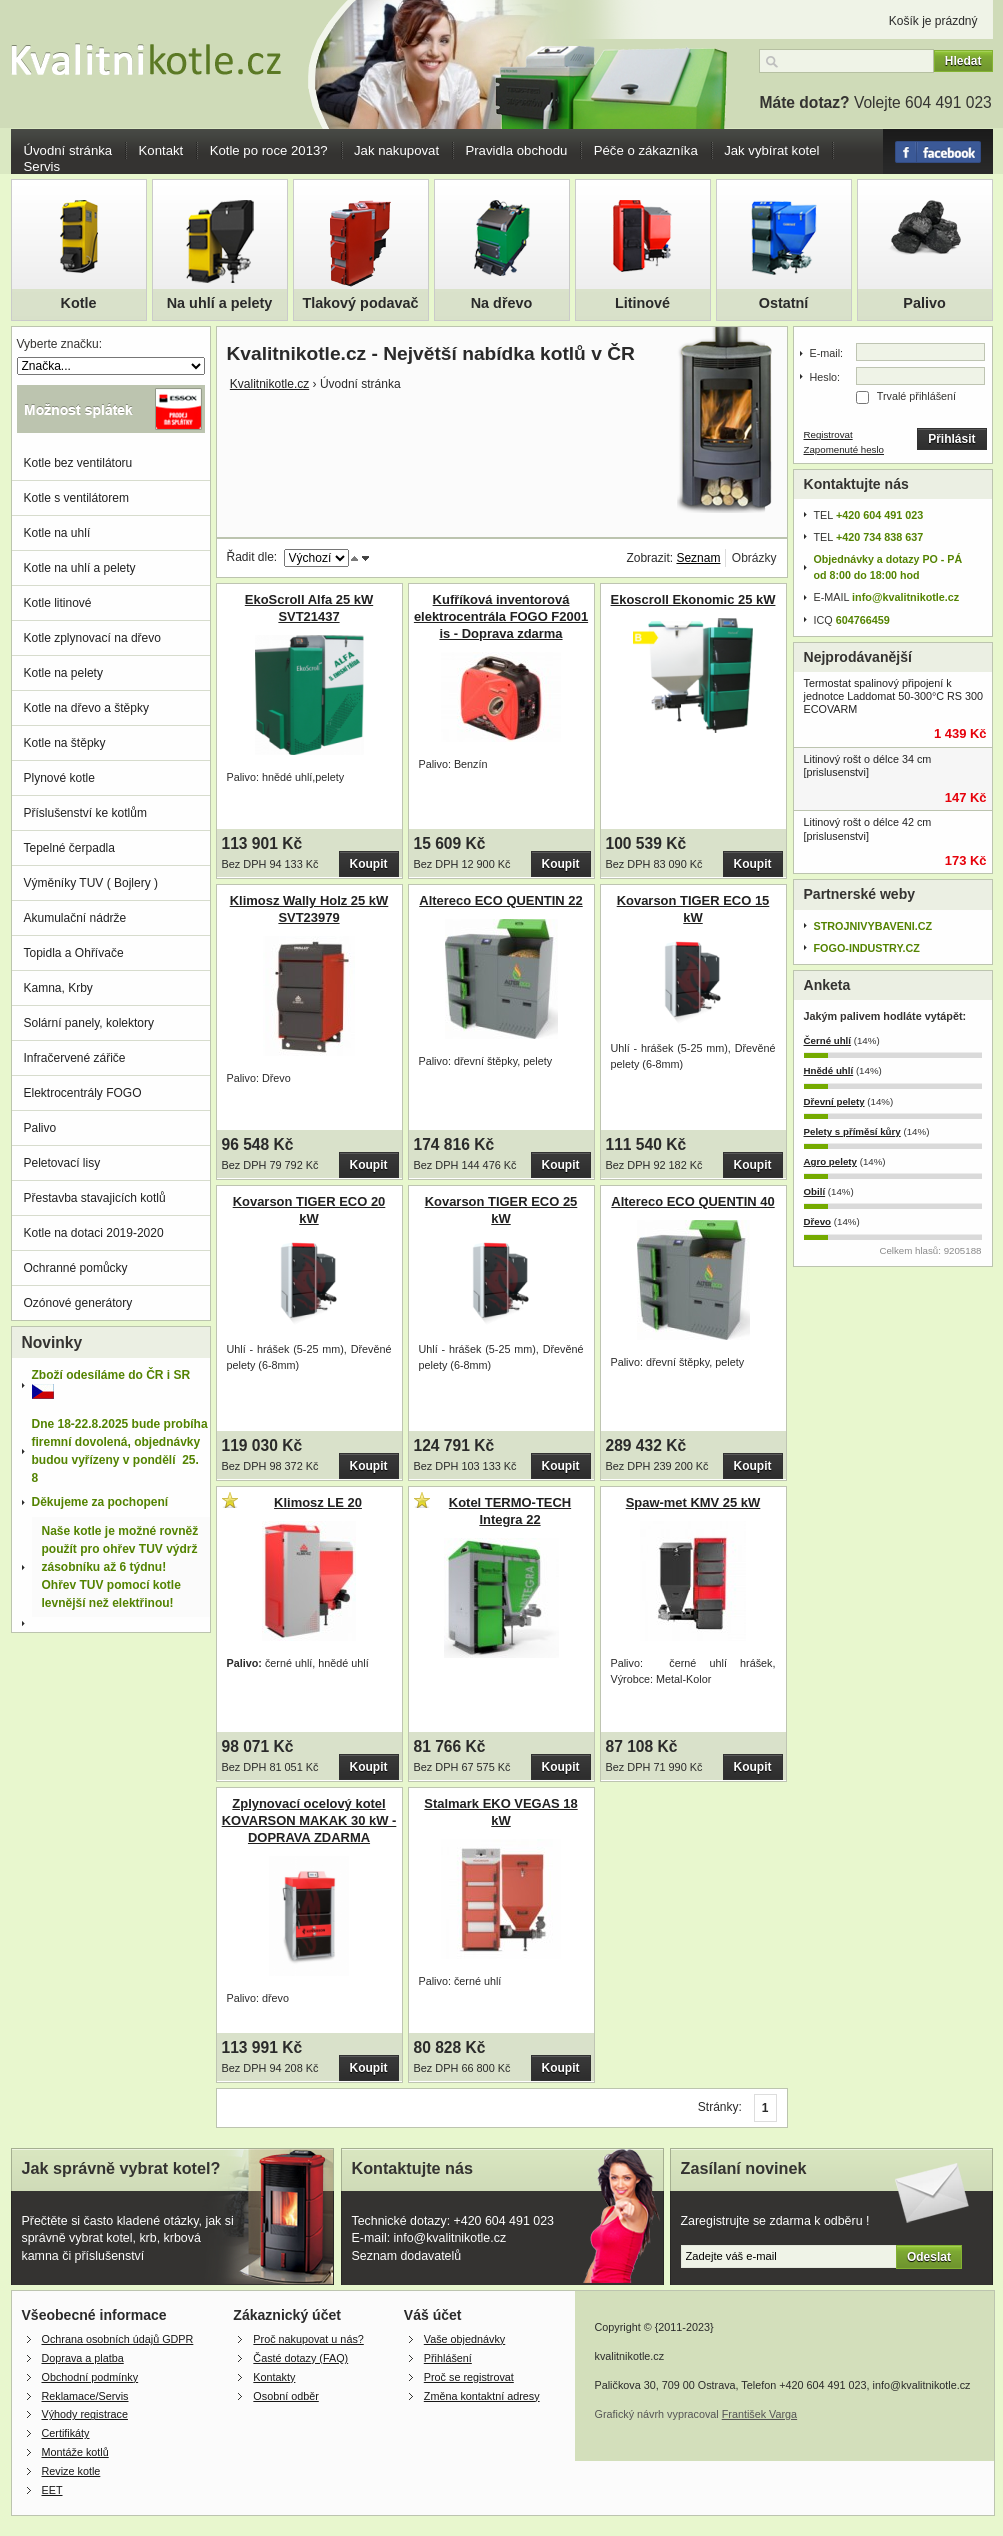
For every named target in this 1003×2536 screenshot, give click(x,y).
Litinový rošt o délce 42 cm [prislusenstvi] (868, 828)
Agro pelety (830, 1161)
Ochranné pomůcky (76, 1268)
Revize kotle (71, 2471)
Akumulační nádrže (75, 918)
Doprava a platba (83, 2358)
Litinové (642, 303)
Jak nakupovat (396, 150)
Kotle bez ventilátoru (78, 463)
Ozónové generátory (78, 1303)
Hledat (963, 61)
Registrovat (828, 434)
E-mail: (827, 353)
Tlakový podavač (361, 303)
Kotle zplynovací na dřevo (92, 638)
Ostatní (784, 303)
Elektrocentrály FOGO (83, 1093)
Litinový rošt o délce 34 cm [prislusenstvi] (868, 765)
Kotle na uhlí (57, 533)
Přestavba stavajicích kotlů (95, 1198)
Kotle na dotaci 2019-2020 (94, 1233)
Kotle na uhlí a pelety (80, 568)
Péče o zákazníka (646, 150)
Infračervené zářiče (75, 1058)
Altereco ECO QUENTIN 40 (692, 1201)
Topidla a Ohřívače (74, 953)
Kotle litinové (58, 603)
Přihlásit (951, 439)
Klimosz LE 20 (318, 1502)
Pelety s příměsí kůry (852, 1131)
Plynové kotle (59, 778)
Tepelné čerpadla (69, 848)
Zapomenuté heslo (844, 449)
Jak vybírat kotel (771, 150)
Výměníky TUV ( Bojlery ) (91, 883)
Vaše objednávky (464, 2339)
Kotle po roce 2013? (269, 150)
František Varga (759, 2414)
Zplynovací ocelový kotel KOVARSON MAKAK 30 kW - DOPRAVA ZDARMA (309, 1820)
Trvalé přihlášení (916, 396)
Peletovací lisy (62, 1163)
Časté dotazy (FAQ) (300, 2358)
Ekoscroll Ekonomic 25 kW (693, 599)
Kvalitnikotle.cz (269, 384)
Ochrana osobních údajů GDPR (118, 2339)
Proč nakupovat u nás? (308, 2339)
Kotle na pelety (63, 673)
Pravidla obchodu (516, 150)
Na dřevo (502, 303)
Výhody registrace (85, 2414)
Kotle (79, 303)
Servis (42, 166)
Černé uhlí (828, 1040)
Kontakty (274, 2377)
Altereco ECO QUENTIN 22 (500, 900)
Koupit (369, 864)
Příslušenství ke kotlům (85, 813)
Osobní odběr (285, 2396)
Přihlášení (448, 2358)
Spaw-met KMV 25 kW (693, 1502)
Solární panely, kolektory (89, 1023)
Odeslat (929, 2257)
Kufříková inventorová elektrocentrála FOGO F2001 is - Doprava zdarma (501, 616)
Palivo (924, 303)
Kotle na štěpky (65, 743)
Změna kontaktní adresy (482, 2396)
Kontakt (161, 150)
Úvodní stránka (68, 150)
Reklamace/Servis (85, 2396)
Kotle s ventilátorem (76, 498)
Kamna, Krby (58, 988)
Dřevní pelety (834, 1101)
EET (52, 2490)
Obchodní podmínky (90, 2377)
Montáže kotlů (75, 2452)
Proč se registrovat (469, 2377)
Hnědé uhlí (829, 1070)
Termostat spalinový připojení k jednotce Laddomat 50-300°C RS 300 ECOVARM (894, 696)
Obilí (815, 1191)
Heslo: (825, 377)
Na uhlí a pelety (220, 303)
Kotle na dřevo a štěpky (86, 708)
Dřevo (818, 1221)
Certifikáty (66, 2433)
